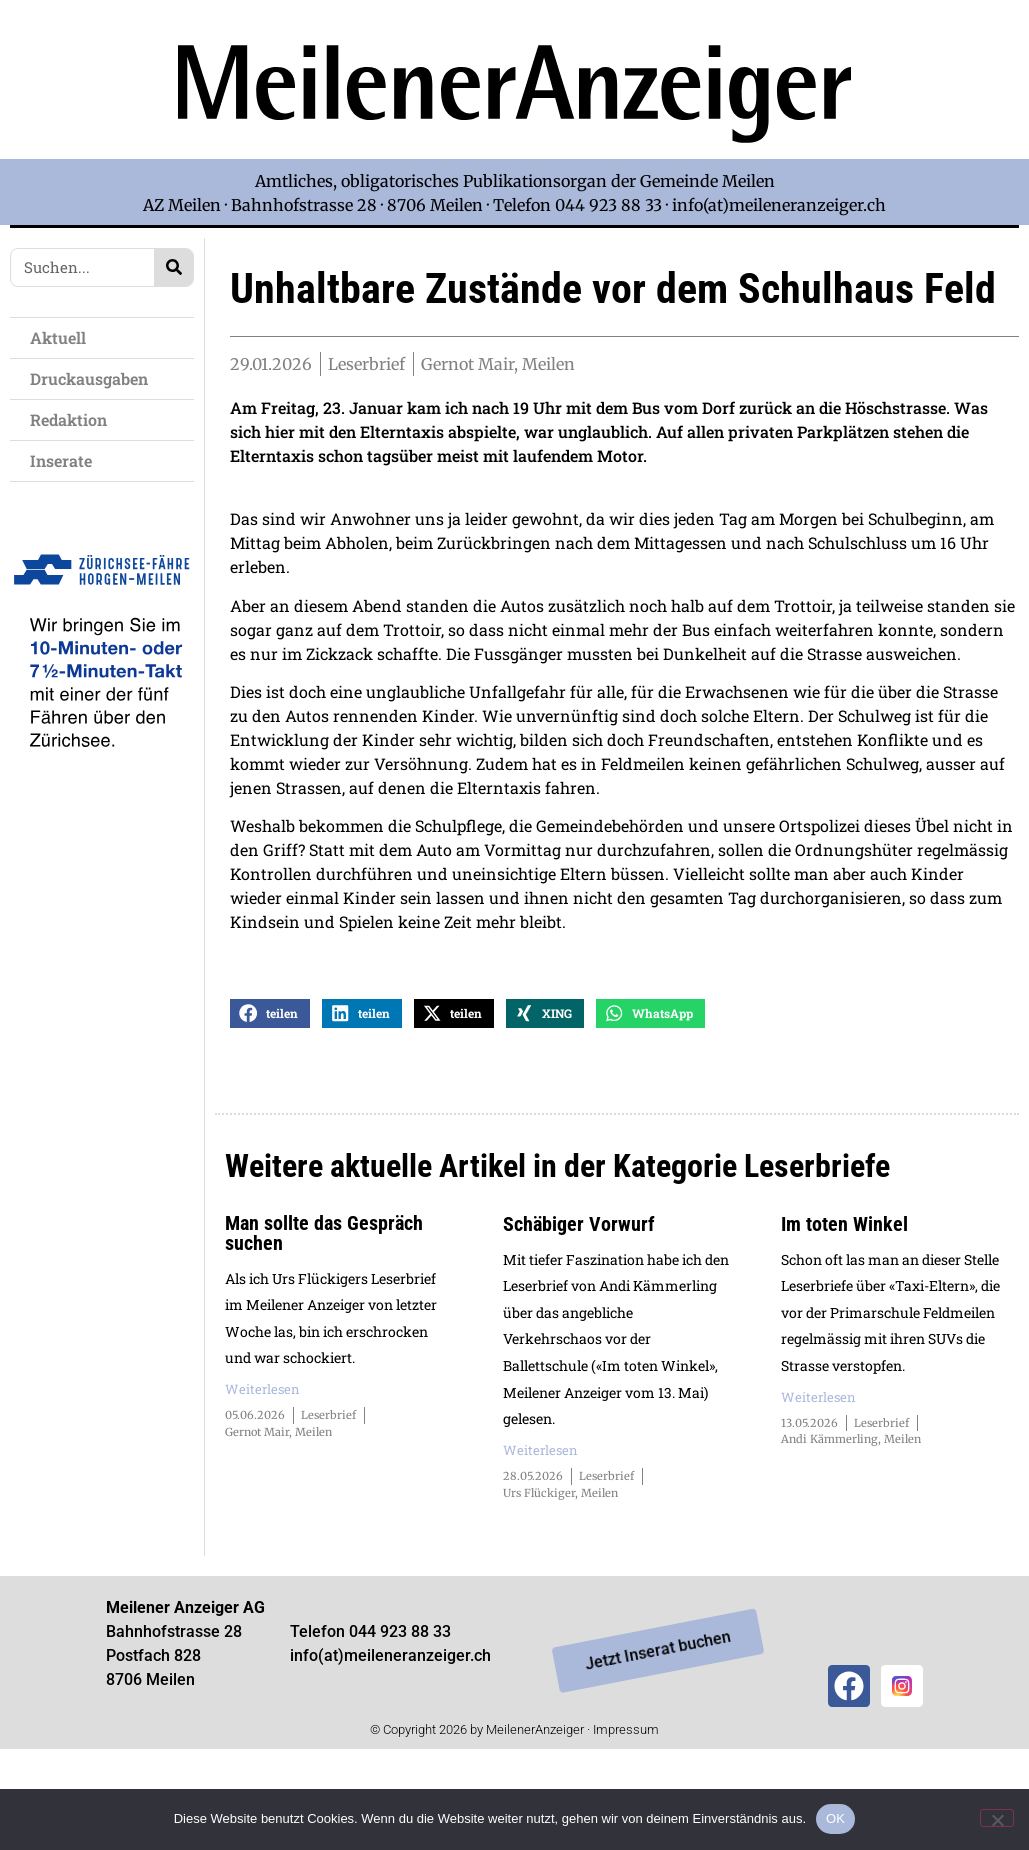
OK (835, 1818)
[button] (270, 1091)
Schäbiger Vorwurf (579, 1302)
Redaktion (73, 419)
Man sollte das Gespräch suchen (324, 1311)
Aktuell (63, 337)
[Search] (173, 267)
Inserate (66, 460)
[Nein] (997, 1818)
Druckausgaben (89, 378)
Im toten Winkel (844, 1302)
